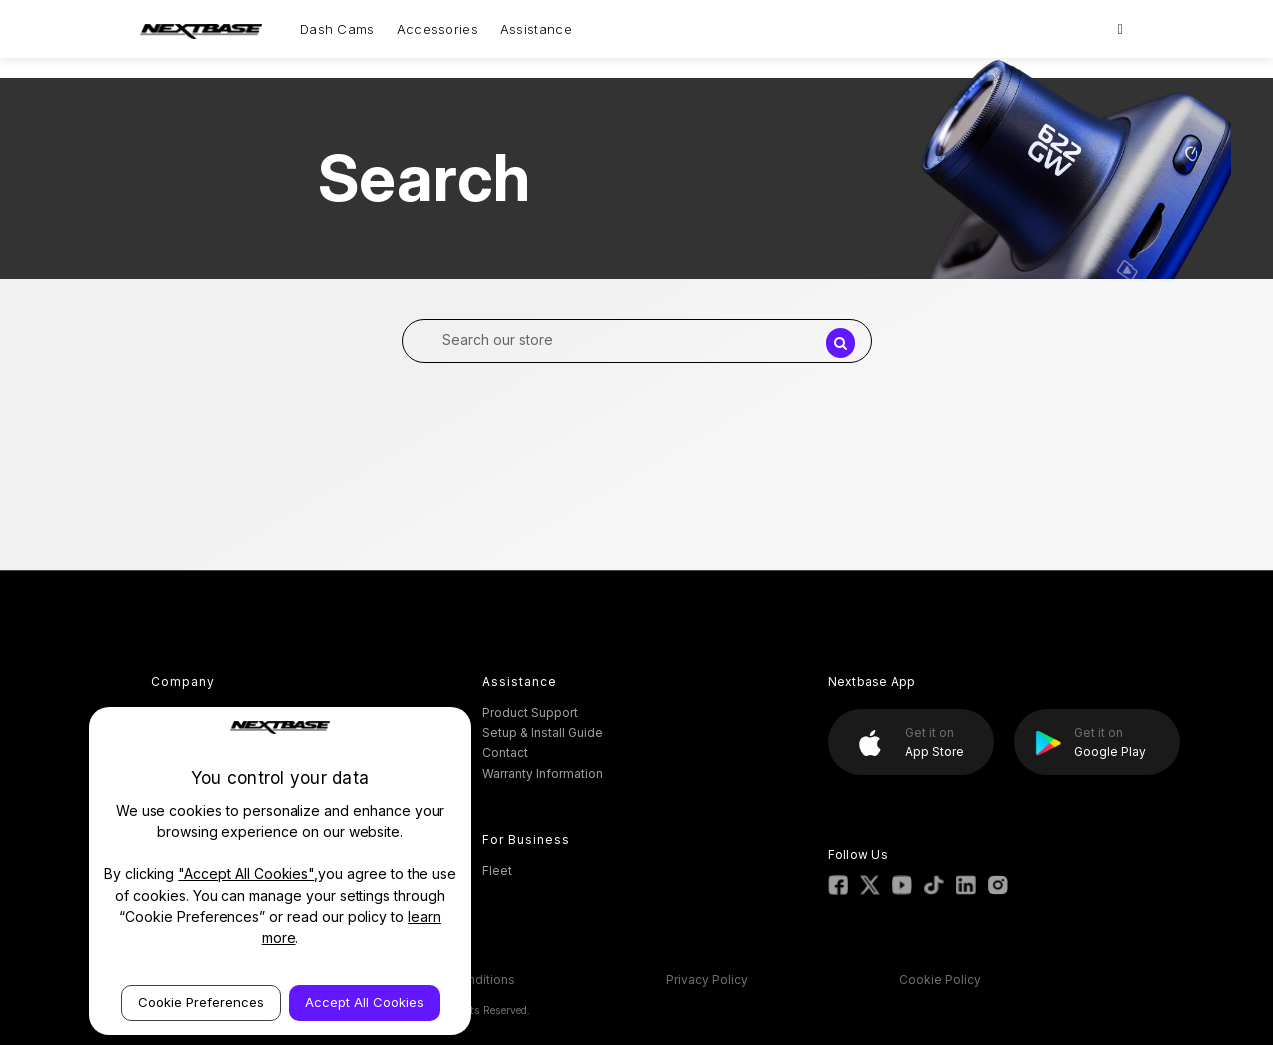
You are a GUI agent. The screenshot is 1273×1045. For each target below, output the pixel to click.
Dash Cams (337, 29)
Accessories (437, 29)
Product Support (530, 712)
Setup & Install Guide (542, 732)
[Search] (1120, 29)
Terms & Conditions (457, 979)
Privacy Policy (707, 979)
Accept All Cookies (364, 1002)
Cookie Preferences (201, 1002)
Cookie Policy (940, 979)
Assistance (536, 29)
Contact (505, 752)
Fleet (497, 870)
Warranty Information (542, 773)
